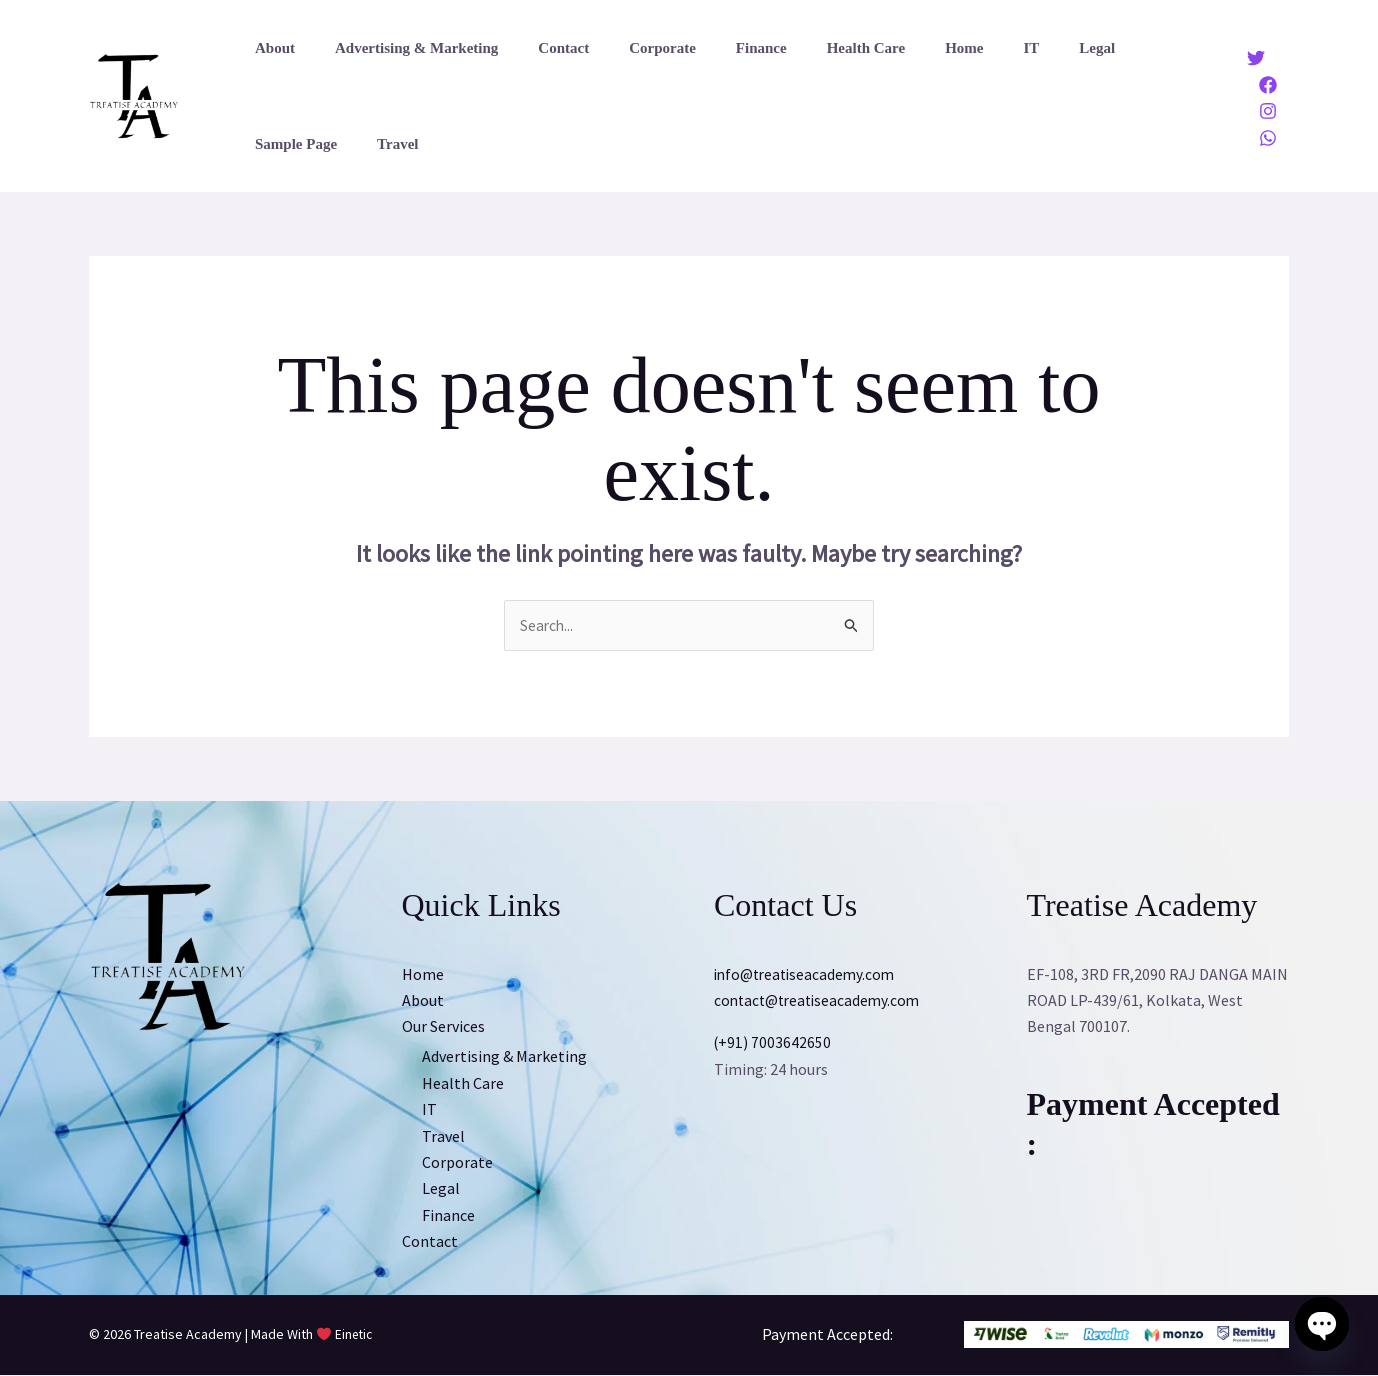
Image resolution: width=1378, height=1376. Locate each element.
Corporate (627, 48)
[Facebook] (1268, 85)
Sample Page (1101, 48)
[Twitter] (1256, 58)
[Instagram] (1268, 111)
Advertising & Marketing (401, 48)
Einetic (355, 1336)
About (270, 48)
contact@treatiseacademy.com (821, 1001)
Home (899, 48)
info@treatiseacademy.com (808, 975)
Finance (716, 48)
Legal (1012, 48)
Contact (538, 48)
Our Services (443, 1027)
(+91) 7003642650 (773, 1043)
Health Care (811, 48)
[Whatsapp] (1268, 138)
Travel (270, 144)
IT (956, 48)
